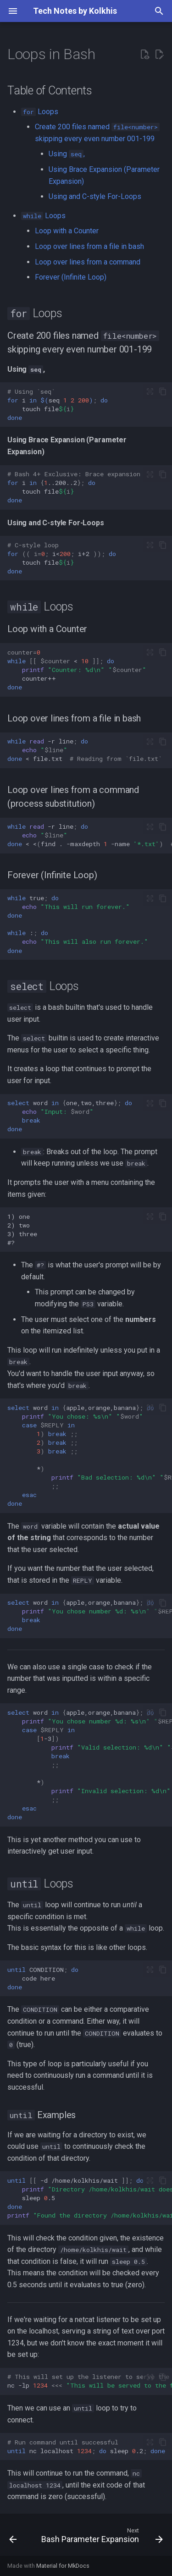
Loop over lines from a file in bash (89, 246)
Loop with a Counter (67, 230)
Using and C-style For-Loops (95, 196)
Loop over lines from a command (87, 262)
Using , (67, 153)
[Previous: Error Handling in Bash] (13, 2537)
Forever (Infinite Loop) (70, 277)
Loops (39, 111)
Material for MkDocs (62, 2565)
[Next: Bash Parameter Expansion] (101, 2537)
